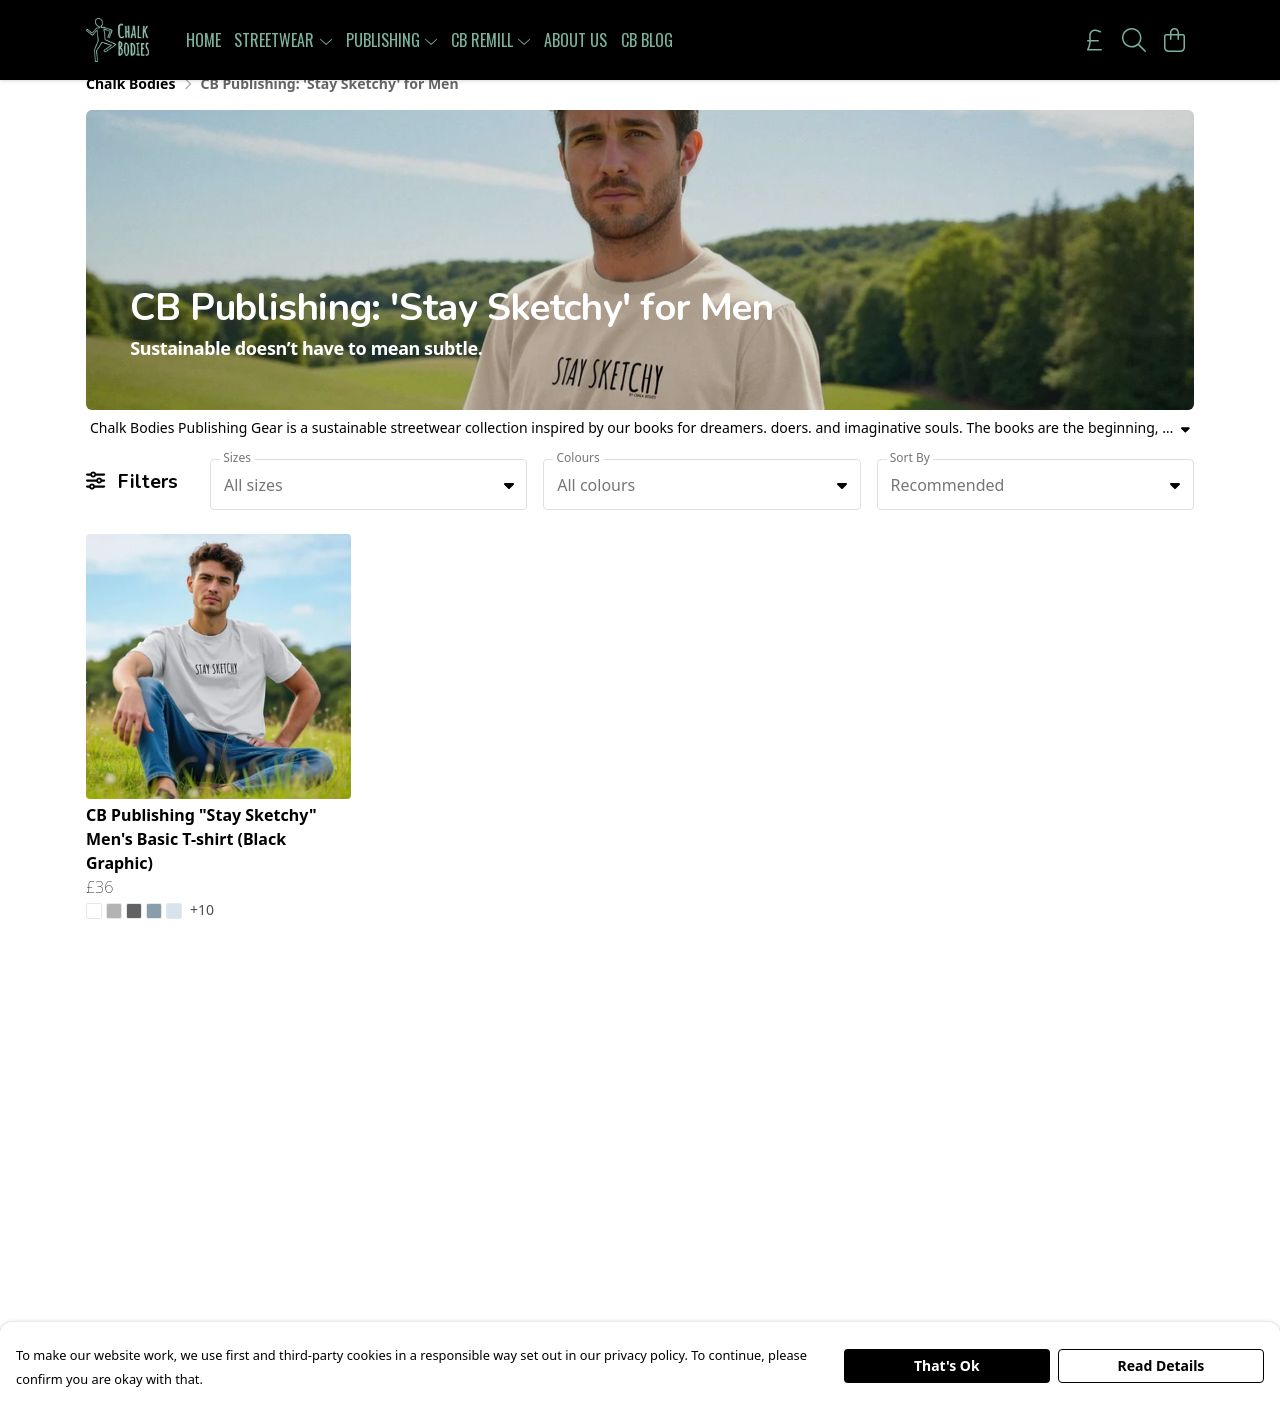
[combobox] (368, 507)
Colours (577, 479)
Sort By (910, 479)
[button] (509, 507)
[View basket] (1174, 40)
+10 (202, 934)
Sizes (237, 479)
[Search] (1134, 40)
